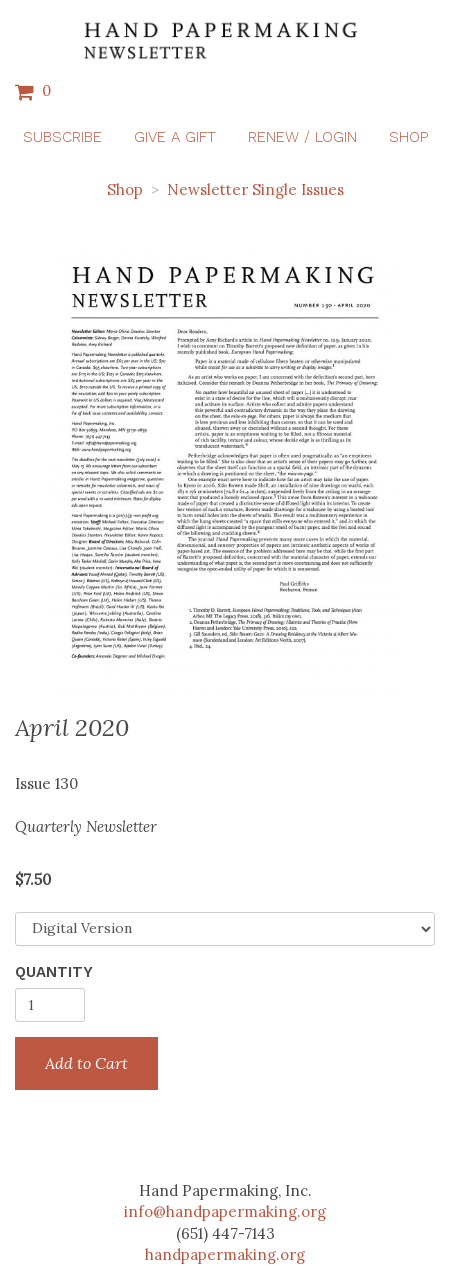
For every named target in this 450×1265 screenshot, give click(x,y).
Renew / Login (302, 137)
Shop (408, 137)
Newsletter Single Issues (255, 189)
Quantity (54, 972)
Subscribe (62, 137)
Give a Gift (175, 137)
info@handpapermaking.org (225, 1211)
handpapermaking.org (225, 1254)
